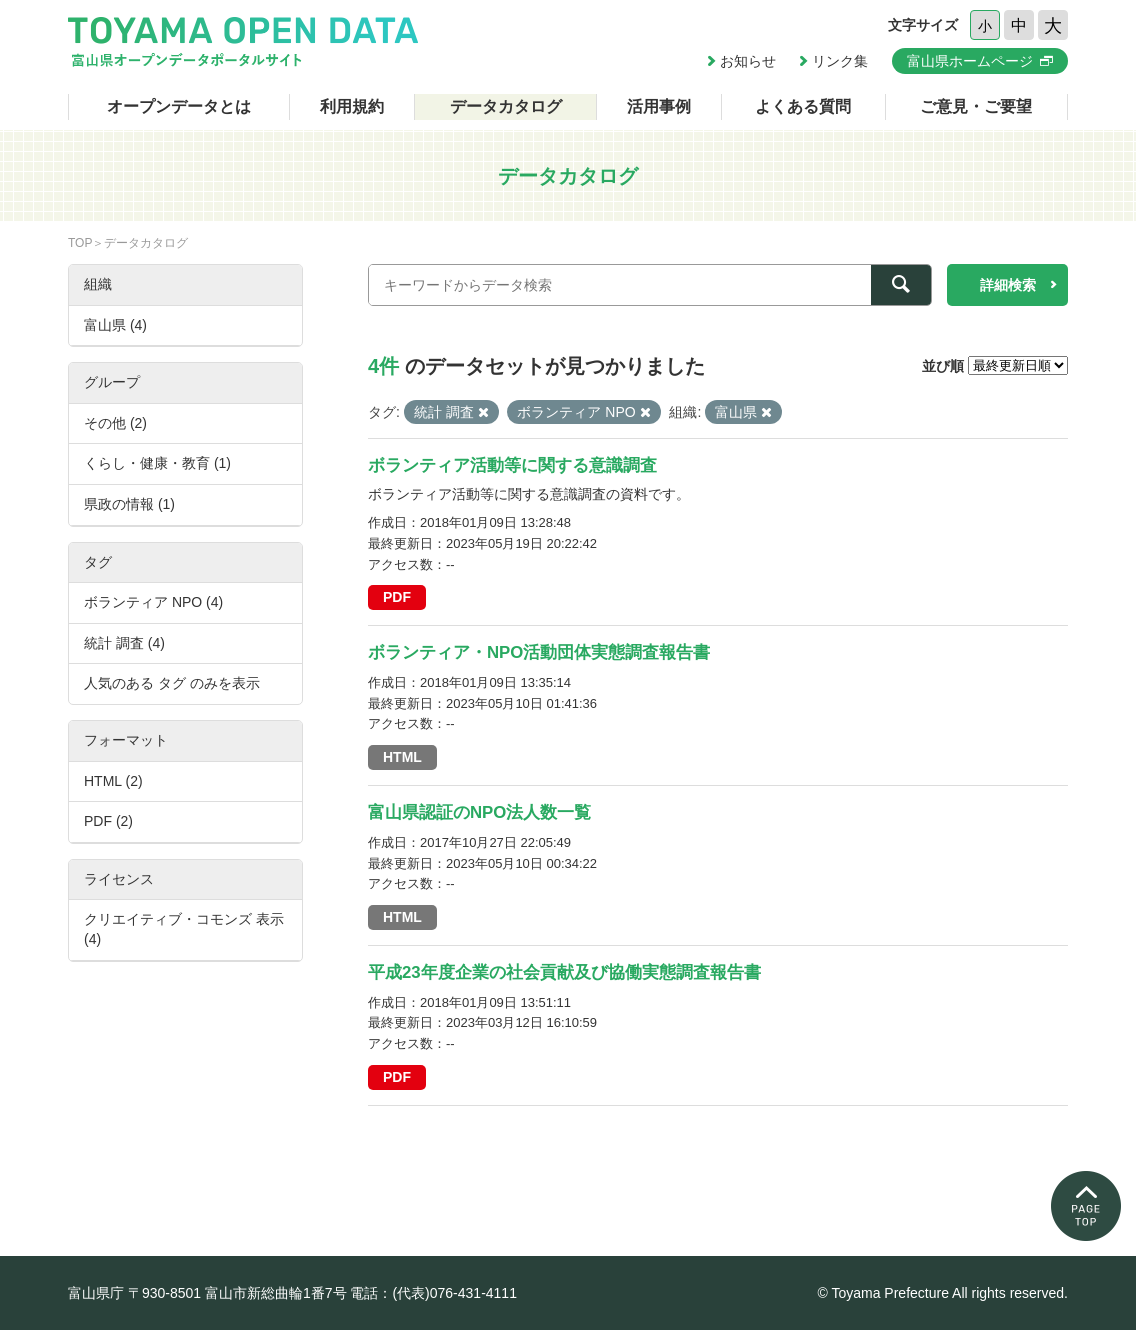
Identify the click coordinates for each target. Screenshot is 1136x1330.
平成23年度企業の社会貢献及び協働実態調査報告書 (564, 972)
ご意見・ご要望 (976, 106)
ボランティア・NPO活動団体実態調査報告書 (539, 652)
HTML (402, 757)
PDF (397, 597)
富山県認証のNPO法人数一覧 (479, 812)
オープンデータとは (179, 106)
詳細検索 (1008, 285)
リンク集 (840, 61)
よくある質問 (803, 106)
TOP (80, 243)
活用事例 (659, 106)
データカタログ (506, 106)
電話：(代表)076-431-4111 (433, 1293)
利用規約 (352, 106)
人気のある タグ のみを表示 (172, 683)
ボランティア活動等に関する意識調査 (512, 465)
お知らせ (748, 61)
